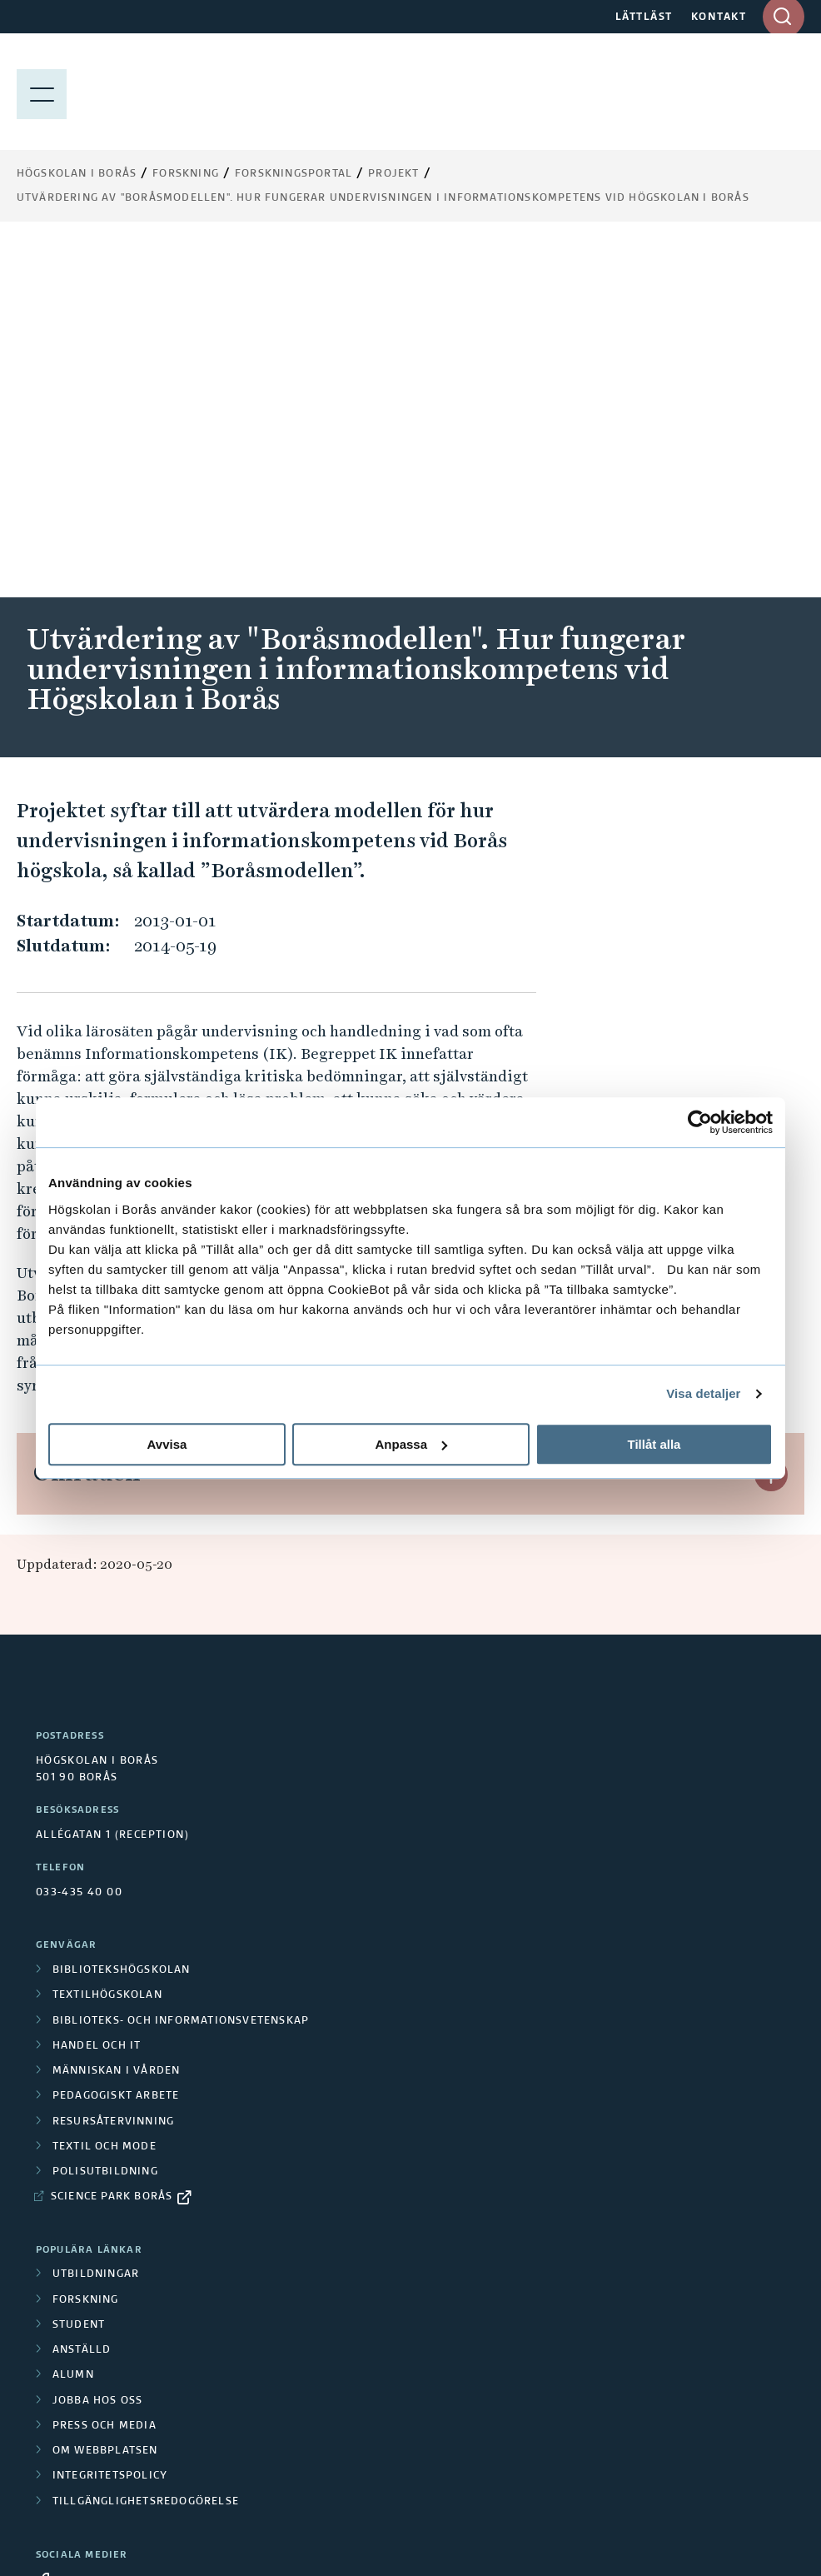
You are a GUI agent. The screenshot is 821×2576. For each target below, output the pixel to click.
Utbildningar (95, 1921)
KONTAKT (719, 17)
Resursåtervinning (113, 1769)
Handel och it (97, 1693)
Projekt (393, 174)
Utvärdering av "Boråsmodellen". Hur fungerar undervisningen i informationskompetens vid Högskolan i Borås (383, 198)
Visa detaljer (703, 1393)
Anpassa (411, 1444)
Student (78, 1972)
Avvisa (167, 1444)
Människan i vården (116, 1718)
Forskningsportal (293, 174)
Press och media (104, 2073)
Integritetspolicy (109, 2123)
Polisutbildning (105, 1819)
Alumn (73, 2022)
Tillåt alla (654, 1444)
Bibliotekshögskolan (121, 1617)
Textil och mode (104, 1794)
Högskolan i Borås (77, 174)
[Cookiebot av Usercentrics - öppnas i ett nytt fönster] (700, 1122)
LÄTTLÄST (644, 17)
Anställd (82, 1997)
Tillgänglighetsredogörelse (145, 2148)
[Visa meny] (42, 92)
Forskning (185, 174)
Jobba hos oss (97, 2048)
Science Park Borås (112, 1844)
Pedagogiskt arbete (116, 1743)
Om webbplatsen (105, 2098)
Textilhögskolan (107, 1642)
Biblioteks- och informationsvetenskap (180, 1668)
